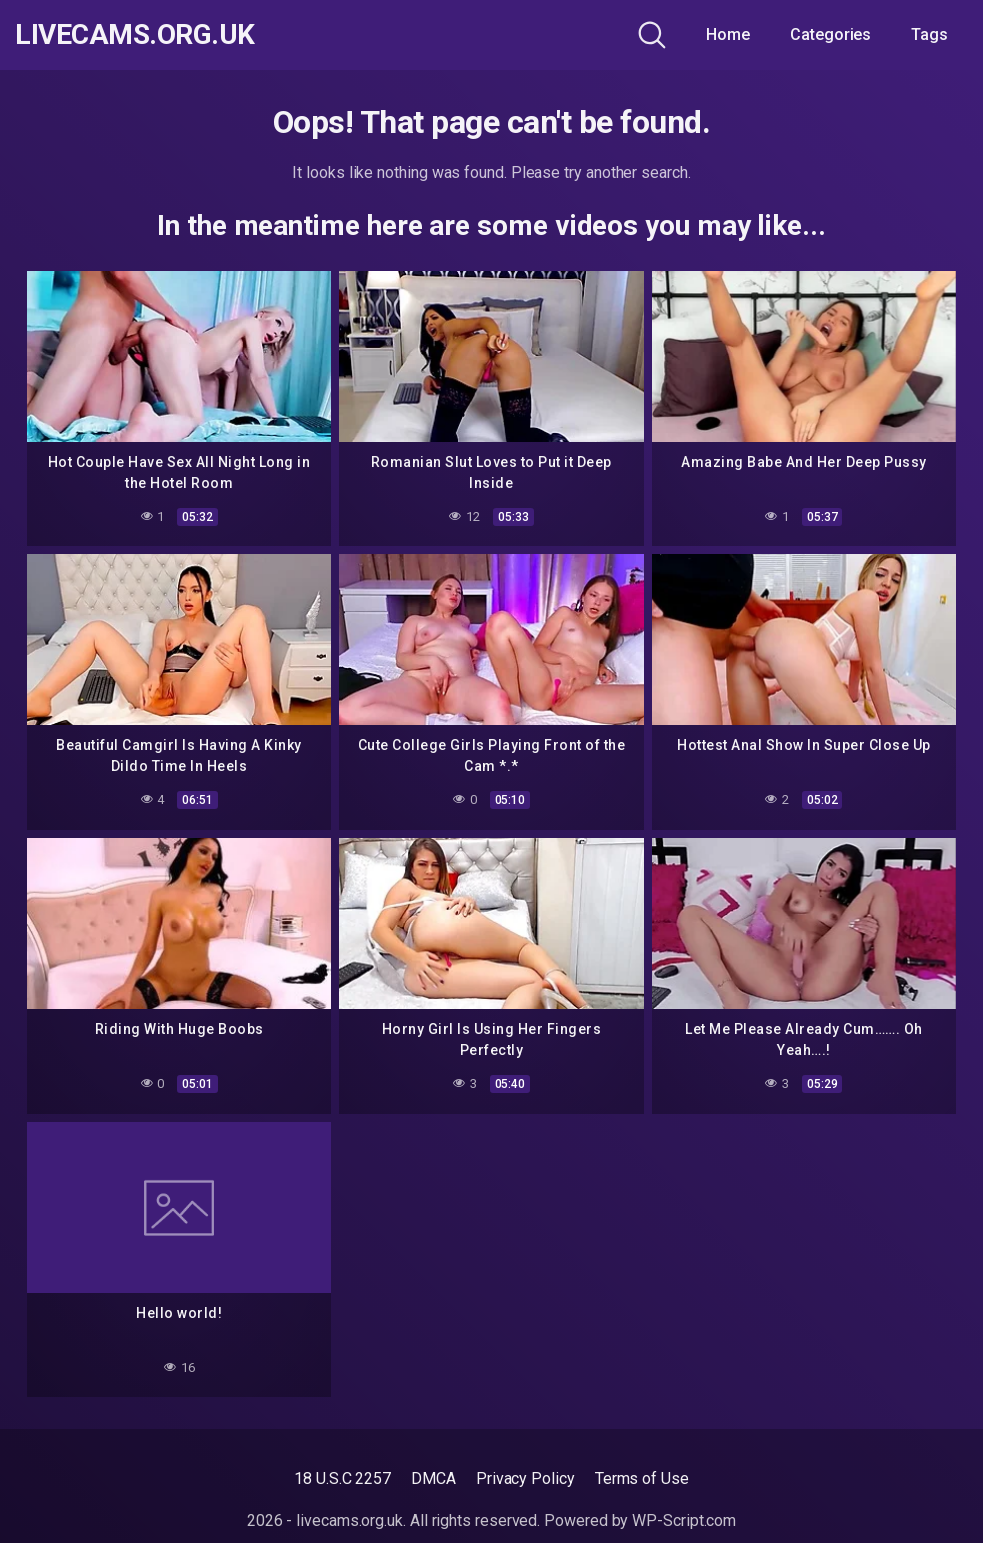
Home (728, 34)
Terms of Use (642, 1478)
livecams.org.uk (135, 35)
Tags (929, 34)
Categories (830, 34)
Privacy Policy (525, 1478)
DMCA (433, 1478)
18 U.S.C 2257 (342, 1478)
